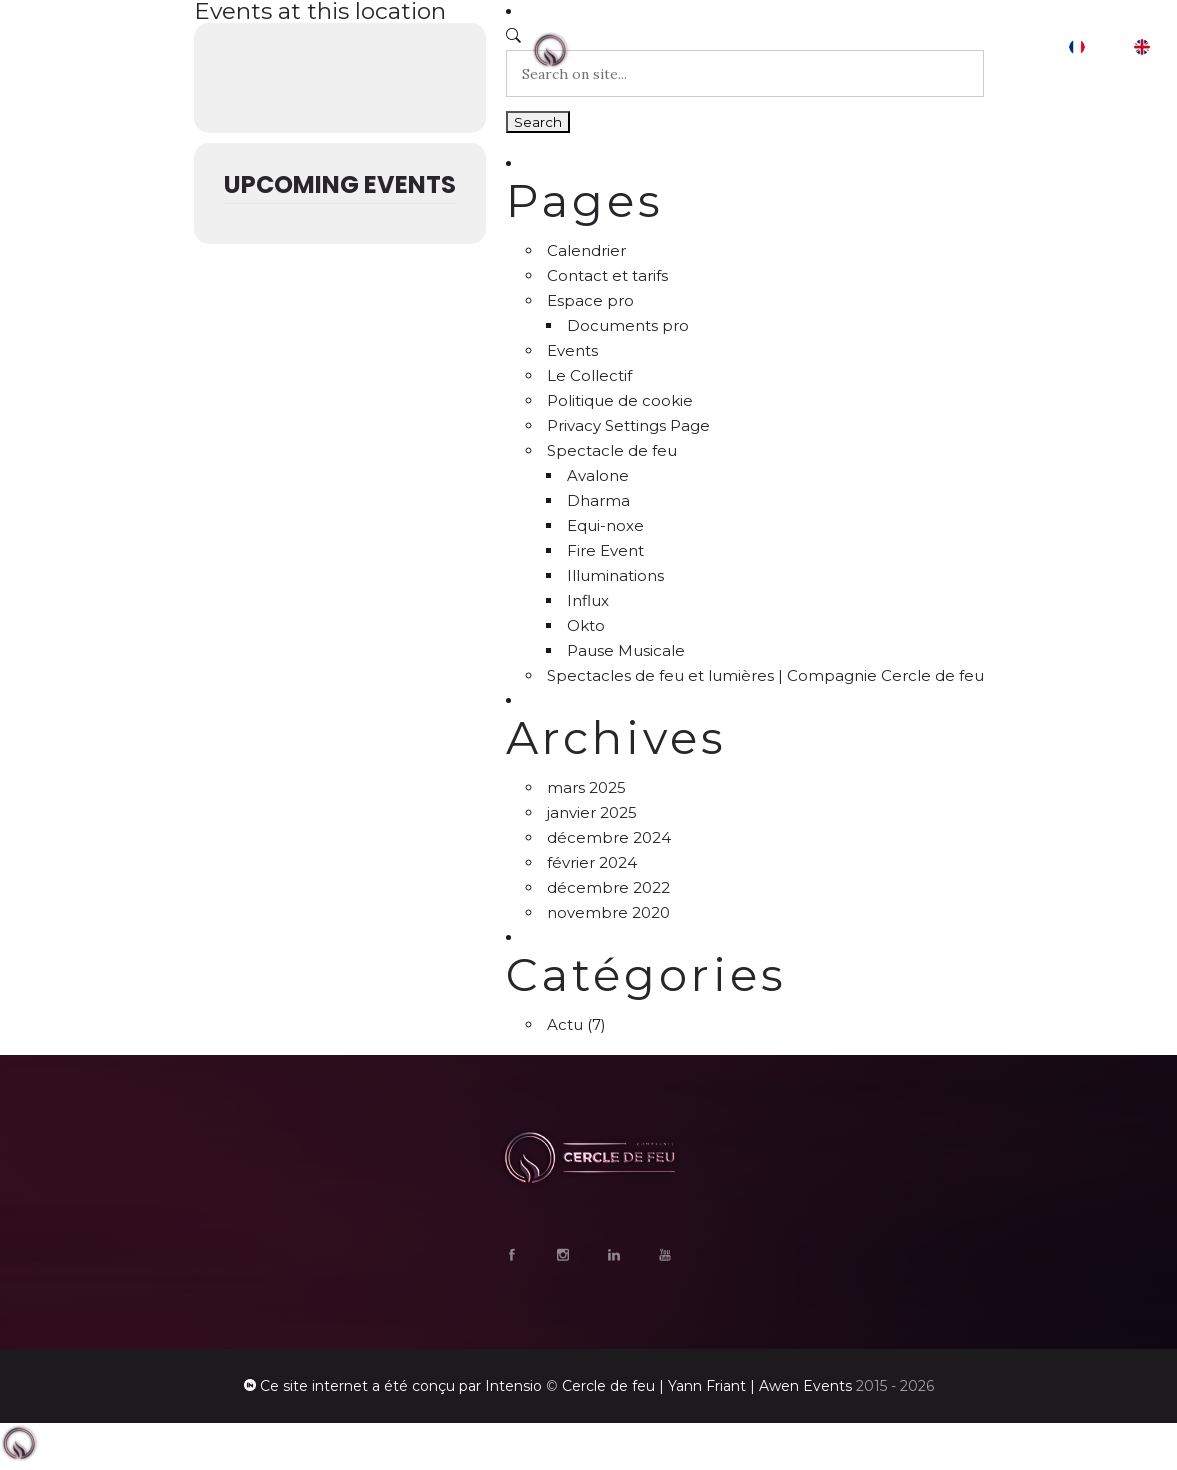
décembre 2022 (608, 887)
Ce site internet (314, 1386)
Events (572, 350)
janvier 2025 (592, 812)
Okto (586, 625)
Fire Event (605, 550)
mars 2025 (586, 787)
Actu (565, 1024)
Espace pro (590, 300)
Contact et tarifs (607, 275)
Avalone (598, 475)
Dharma (598, 500)
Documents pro (628, 325)
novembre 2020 (608, 912)
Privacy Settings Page (628, 425)
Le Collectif (589, 375)
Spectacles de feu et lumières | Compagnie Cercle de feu (765, 675)
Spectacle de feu (612, 450)
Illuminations (615, 575)
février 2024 (592, 862)
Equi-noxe (605, 525)
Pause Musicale (626, 650)
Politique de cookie (620, 400)
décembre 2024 (609, 837)
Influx (588, 600)
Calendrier (586, 250)
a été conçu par (426, 1386)
